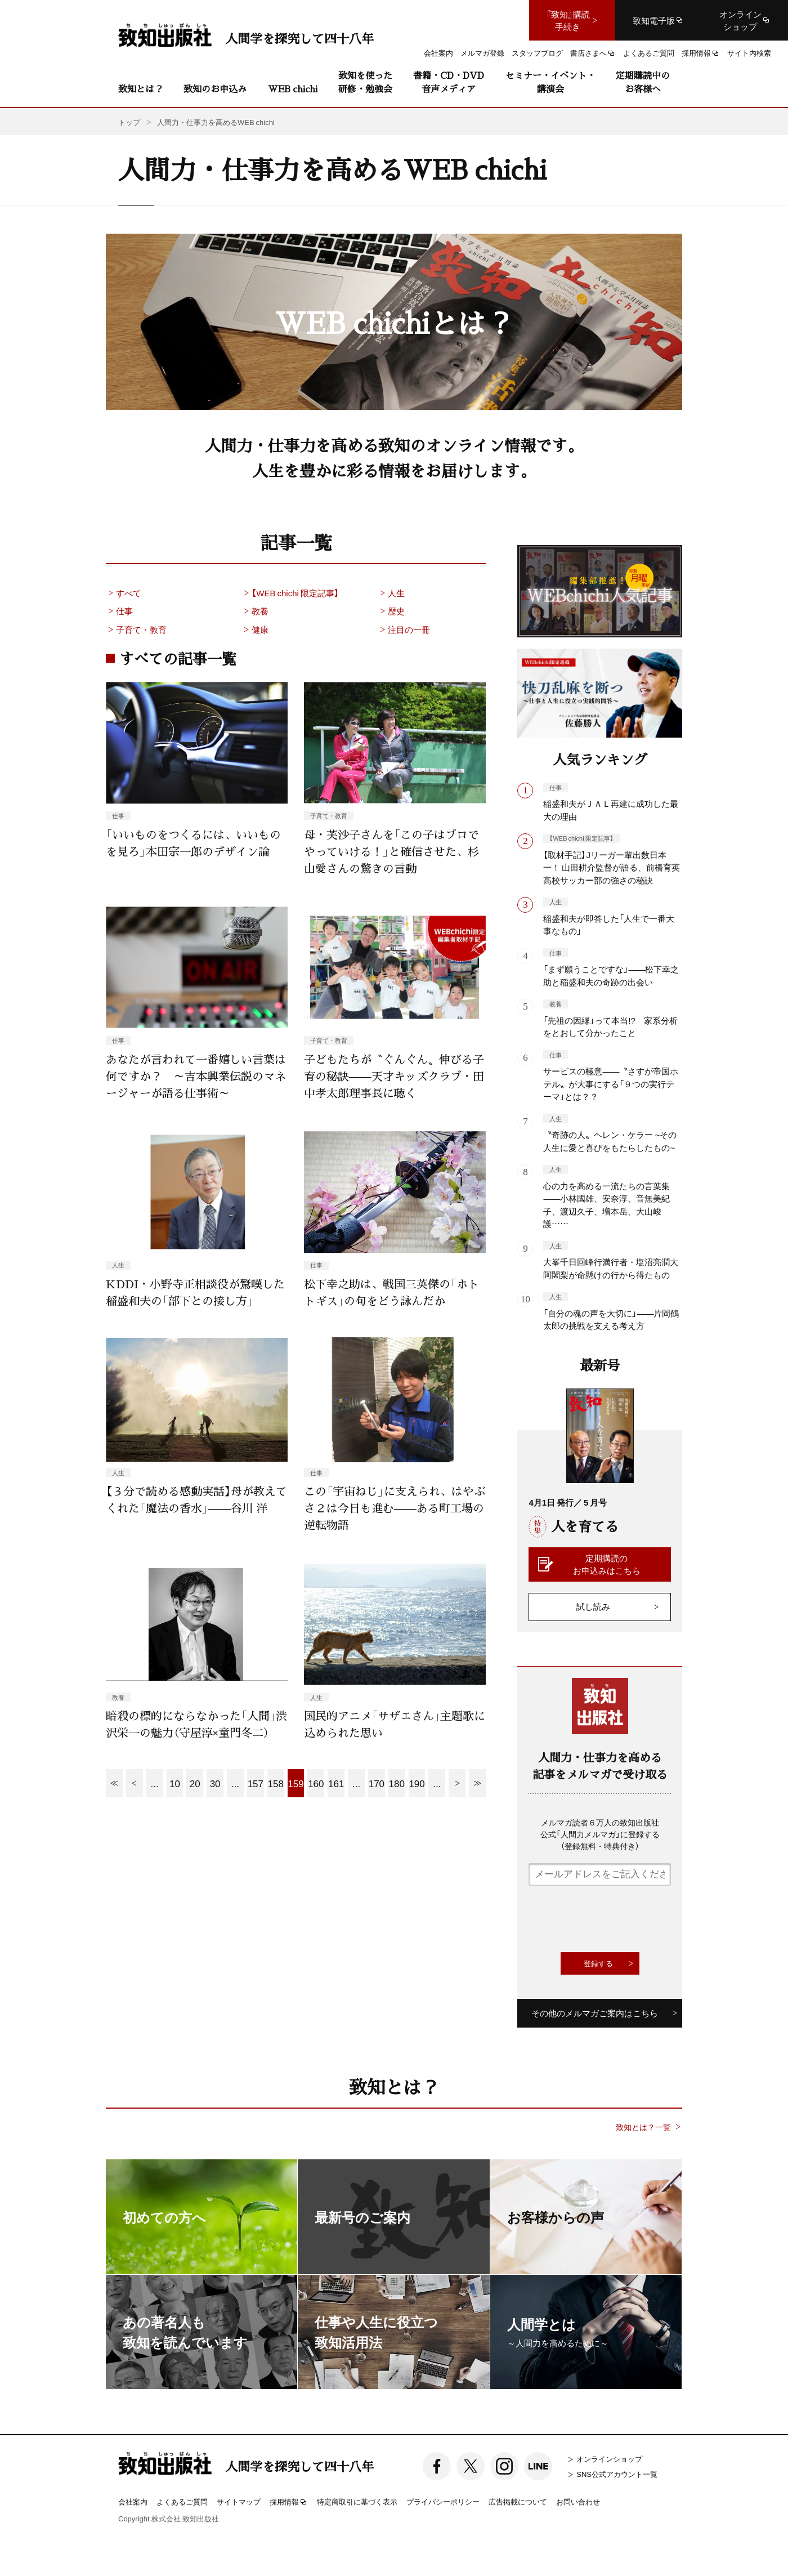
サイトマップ (239, 2501)
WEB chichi (292, 88)
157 (255, 1783)
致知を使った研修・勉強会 (365, 82)
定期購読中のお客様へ (643, 82)
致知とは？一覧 (643, 2127)
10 (174, 1783)
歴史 (391, 611)
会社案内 (132, 2501)
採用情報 (289, 2502)
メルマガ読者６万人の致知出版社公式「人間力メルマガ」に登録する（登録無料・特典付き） (600, 1833)
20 (195, 1783)
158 (275, 1783)
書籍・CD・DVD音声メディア (448, 82)
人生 (391, 593)
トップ (129, 122)
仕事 (119, 611)
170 (376, 1783)
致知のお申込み (215, 88)
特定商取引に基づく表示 (357, 2501)
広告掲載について (518, 2501)
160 (316, 1783)
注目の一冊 (404, 629)
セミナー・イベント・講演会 (550, 82)
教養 (254, 611)
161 (336, 1783)
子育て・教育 (136, 629)
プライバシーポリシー (443, 2501)
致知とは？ (140, 88)
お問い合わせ (578, 2501)
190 (416, 1783)
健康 (254, 629)
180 (397, 1783)
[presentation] (614, 1919)
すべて (123, 593)
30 (215, 1783)
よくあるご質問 (182, 2501)
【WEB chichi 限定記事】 (290, 593)
